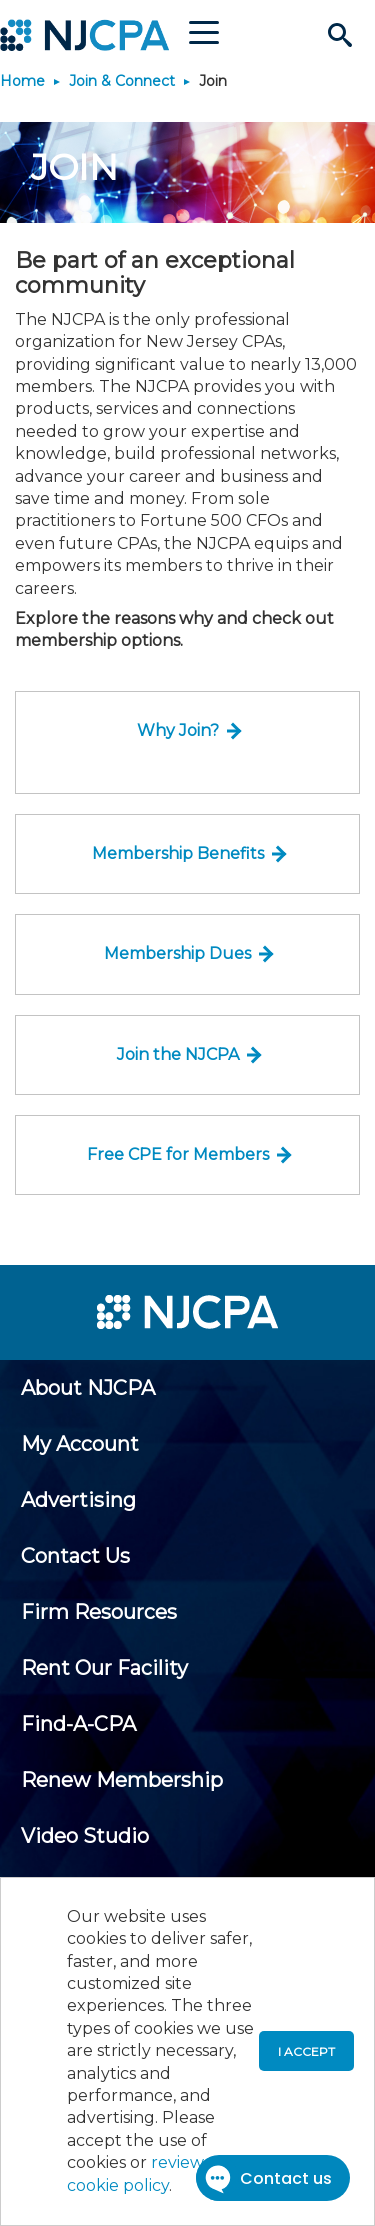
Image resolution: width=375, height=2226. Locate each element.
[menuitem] (88, 1388)
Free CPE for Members (178, 1154)
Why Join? (178, 730)
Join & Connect (122, 81)
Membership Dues (177, 953)
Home (22, 81)
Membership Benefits (178, 853)
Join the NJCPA (178, 1054)
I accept (306, 2051)
